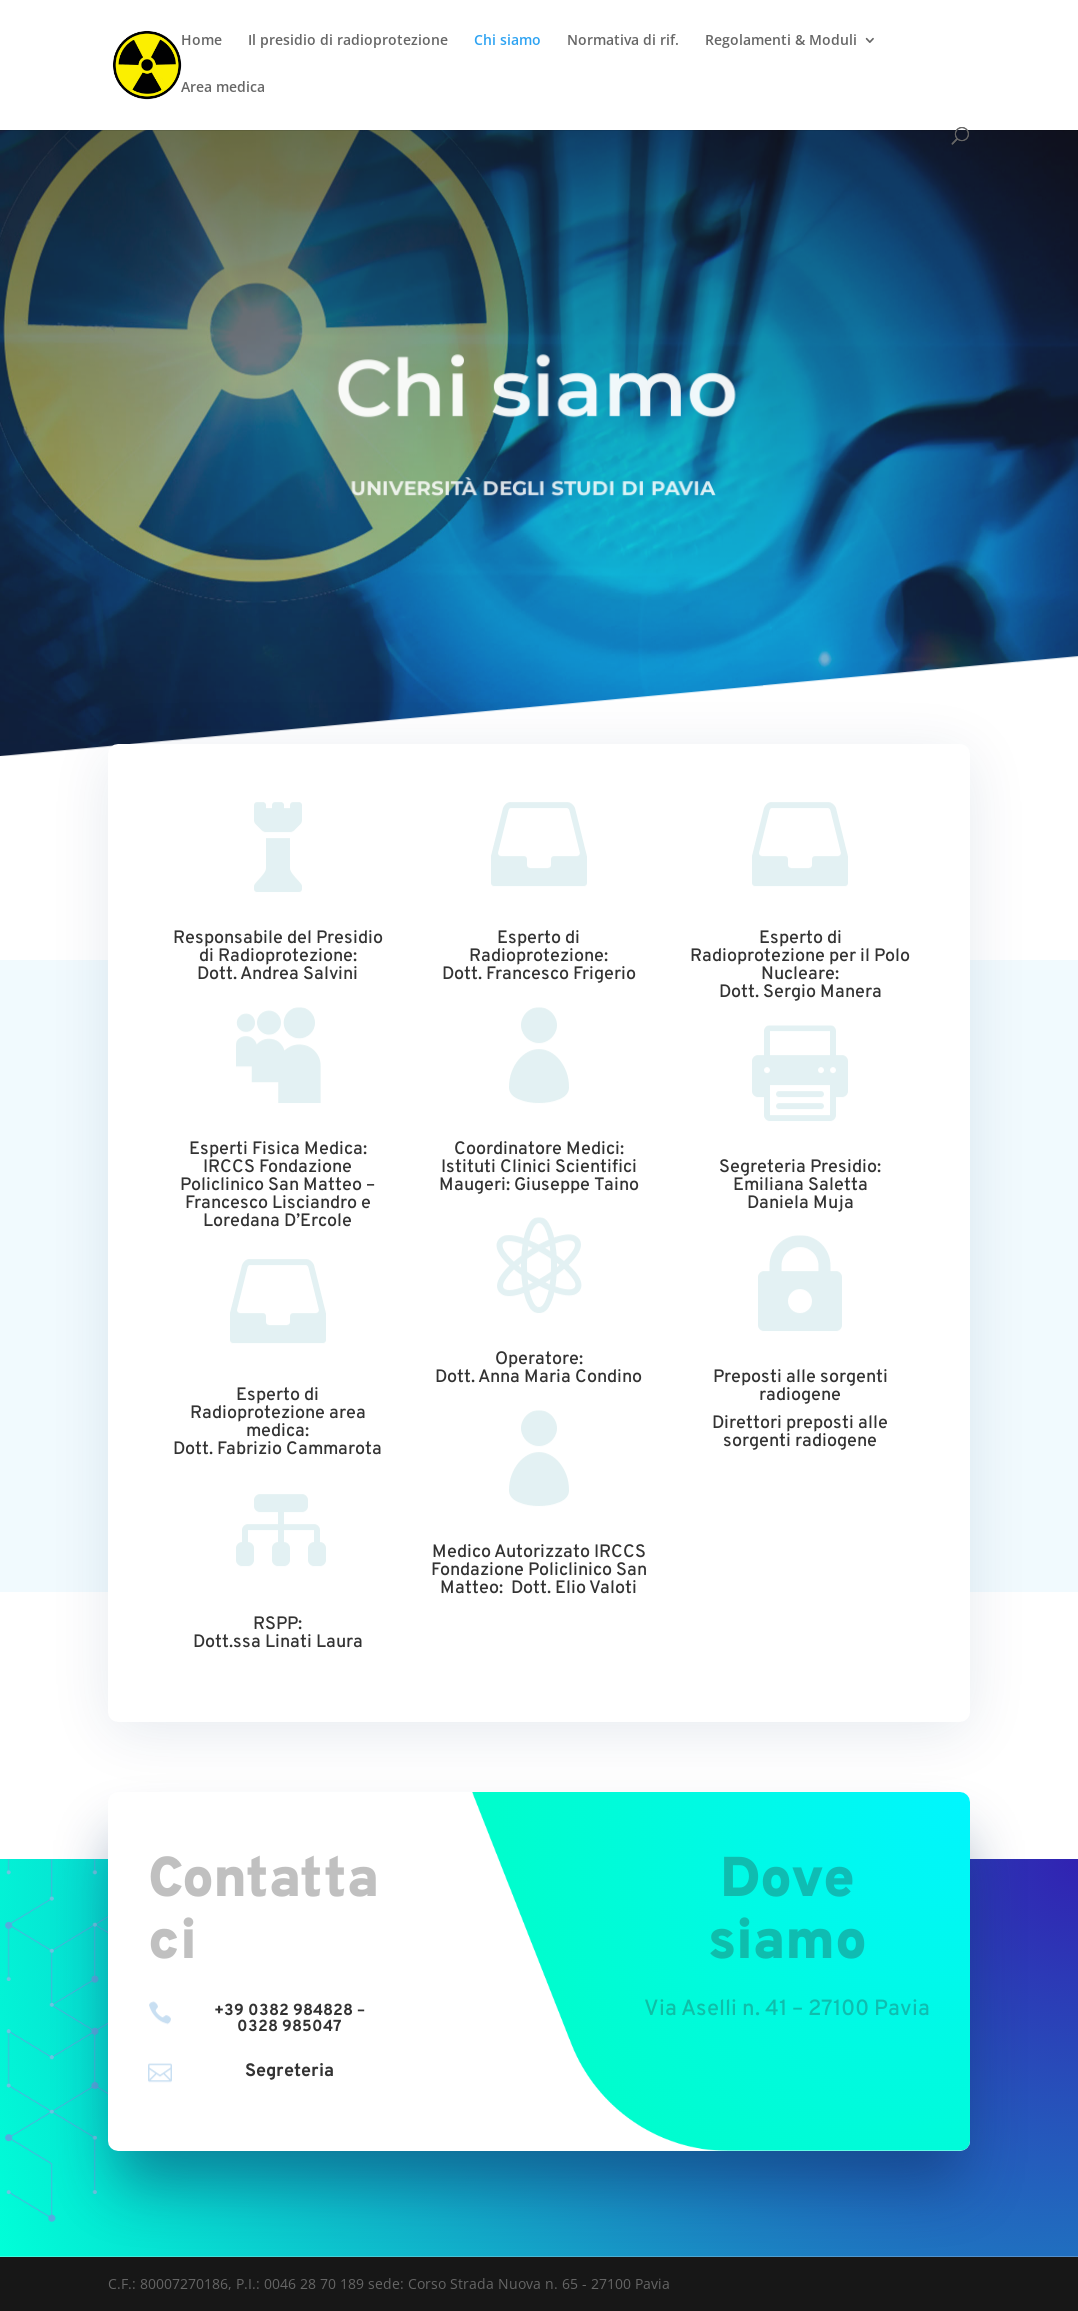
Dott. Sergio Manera (800, 992)
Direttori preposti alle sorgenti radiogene (800, 1432)
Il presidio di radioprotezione (348, 41)
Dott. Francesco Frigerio (539, 974)
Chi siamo (507, 41)
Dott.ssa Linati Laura (278, 1642)
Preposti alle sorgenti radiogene (800, 1386)
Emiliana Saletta (800, 1185)
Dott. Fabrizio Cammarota (277, 1449)
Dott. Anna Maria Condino (538, 1377)
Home (201, 41)
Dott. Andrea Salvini (277, 974)
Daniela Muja (800, 1203)
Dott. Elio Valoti (574, 1588)
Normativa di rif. (623, 41)
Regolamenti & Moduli (781, 41)
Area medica (223, 88)
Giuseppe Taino (576, 1185)
